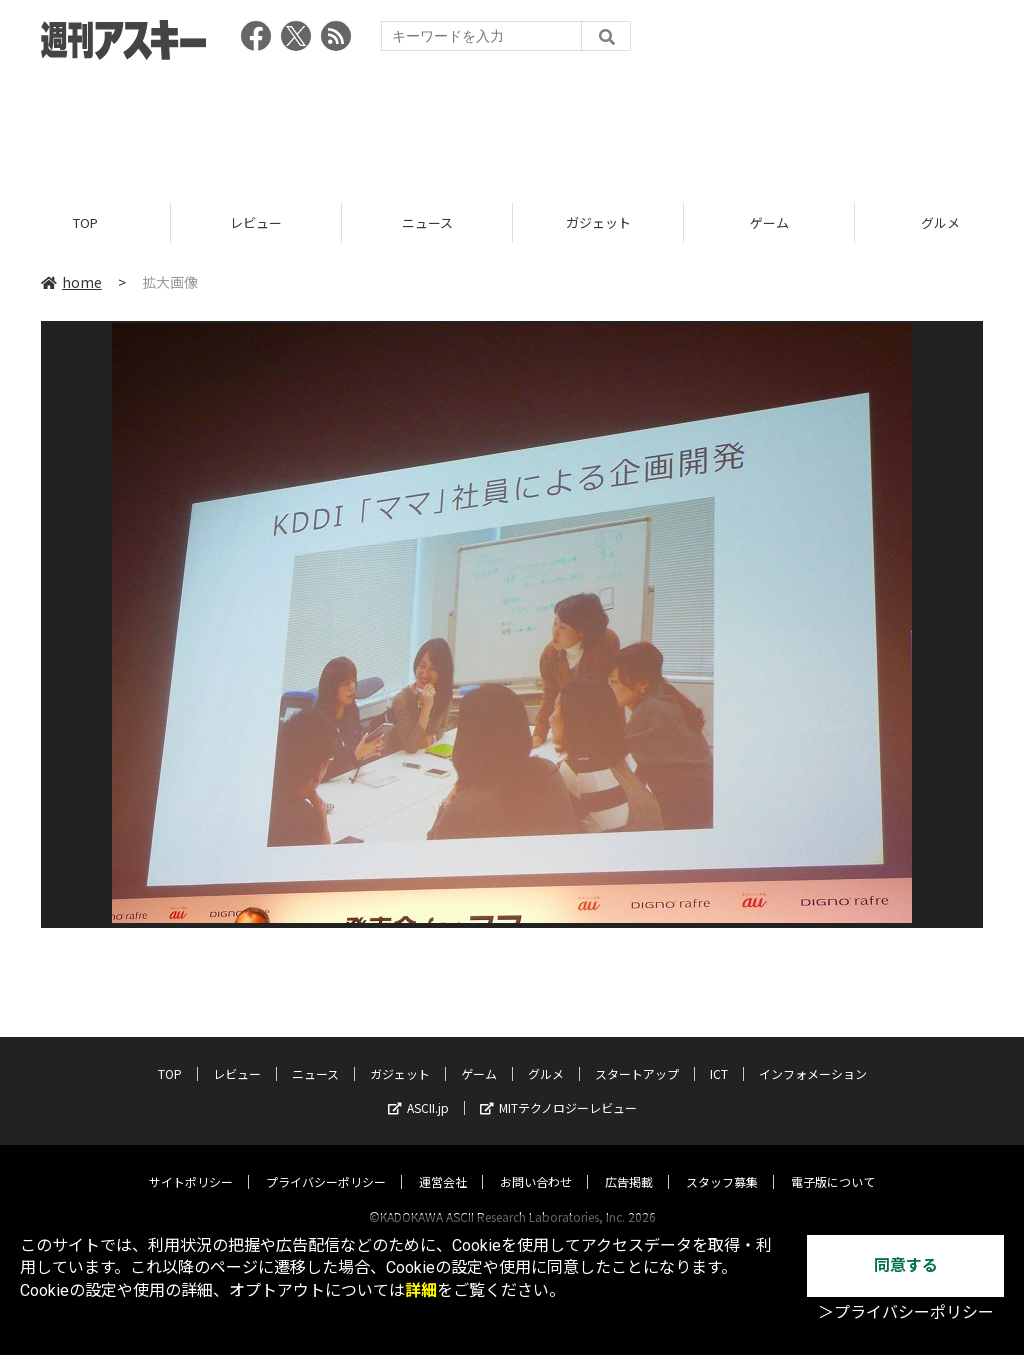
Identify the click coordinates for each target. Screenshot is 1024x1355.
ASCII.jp (418, 1088)
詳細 (421, 1290)
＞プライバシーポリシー (906, 1312)
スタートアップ (637, 1054)
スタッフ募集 (722, 1162)
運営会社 (443, 1162)
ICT (719, 1054)
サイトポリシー (191, 1162)
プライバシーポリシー (326, 1162)
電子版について (833, 1162)
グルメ (546, 1054)
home (71, 282)
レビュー (256, 222)
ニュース (427, 222)
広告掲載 (629, 1162)
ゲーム (769, 222)
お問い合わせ (536, 1162)
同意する (906, 1265)
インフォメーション (813, 1054)
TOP (85, 222)
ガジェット (598, 222)
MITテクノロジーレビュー (558, 1088)
